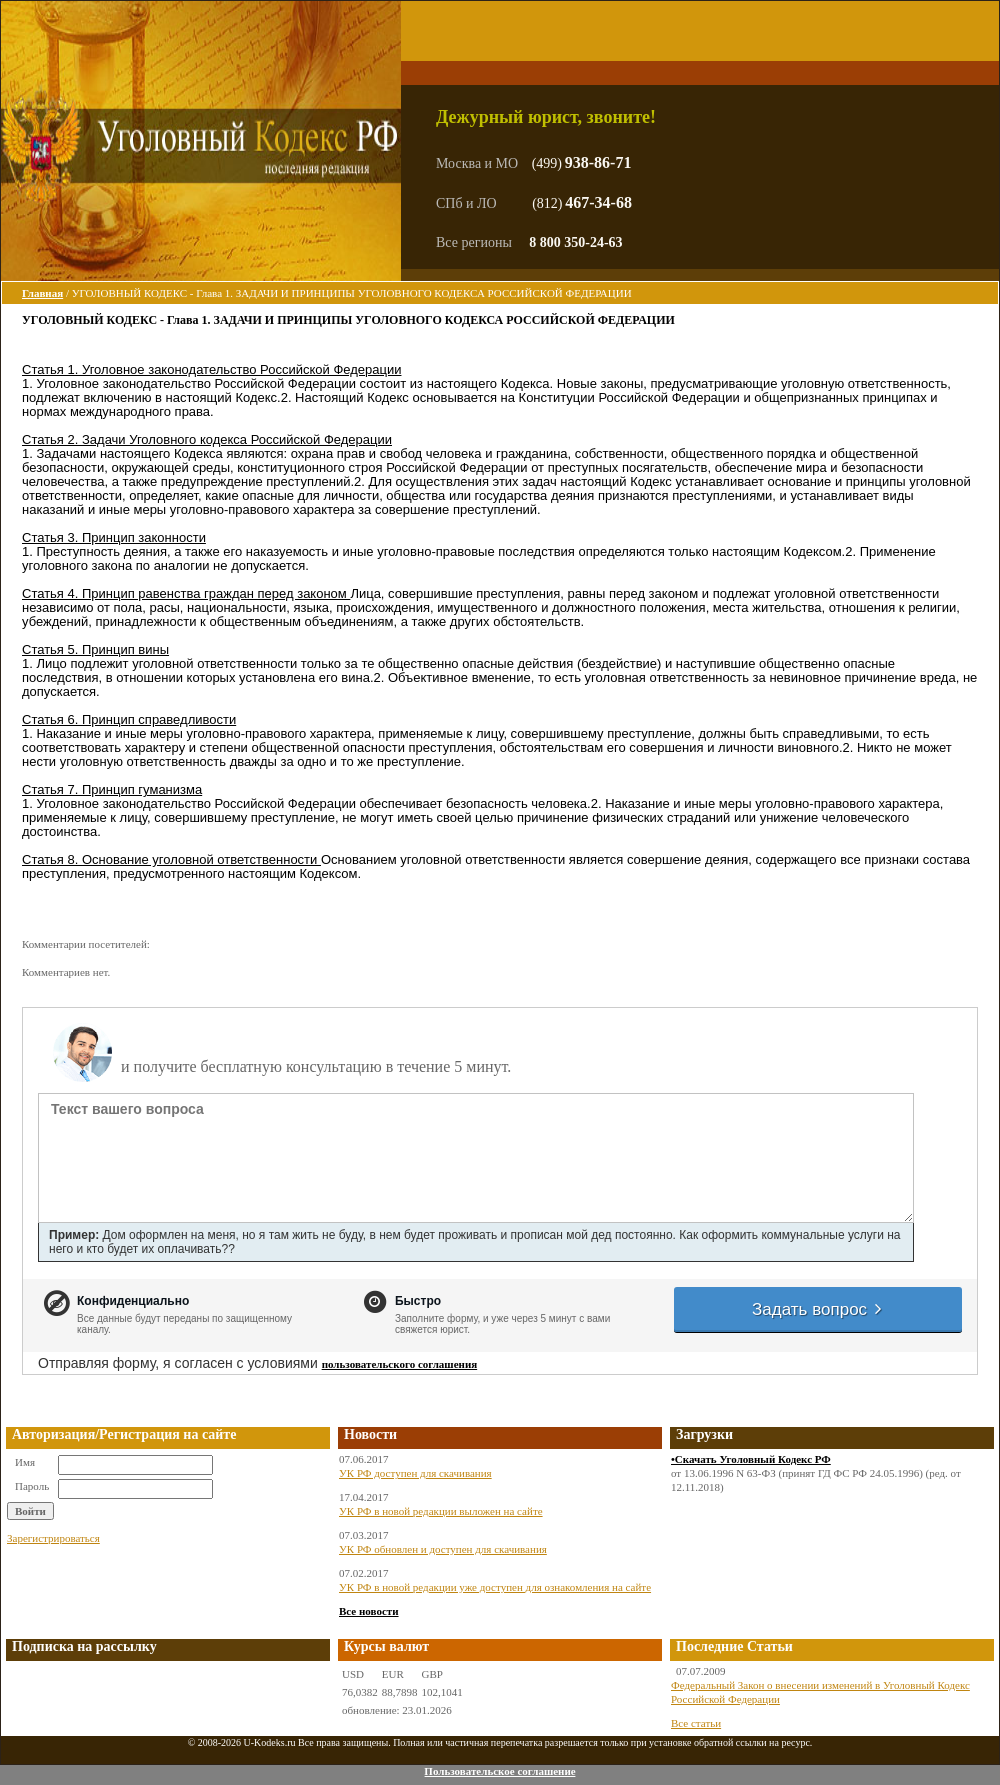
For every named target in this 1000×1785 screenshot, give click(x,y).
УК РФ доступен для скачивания (415, 1473)
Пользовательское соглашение (499, 1771)
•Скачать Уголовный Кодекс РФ (751, 1459)
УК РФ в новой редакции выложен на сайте (441, 1511)
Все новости (369, 1611)
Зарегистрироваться (53, 1538)
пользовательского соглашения (400, 1364)
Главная (42, 293)
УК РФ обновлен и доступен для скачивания (443, 1549)
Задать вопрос (818, 1309)
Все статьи (696, 1723)
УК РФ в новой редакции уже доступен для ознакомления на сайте (495, 1587)
